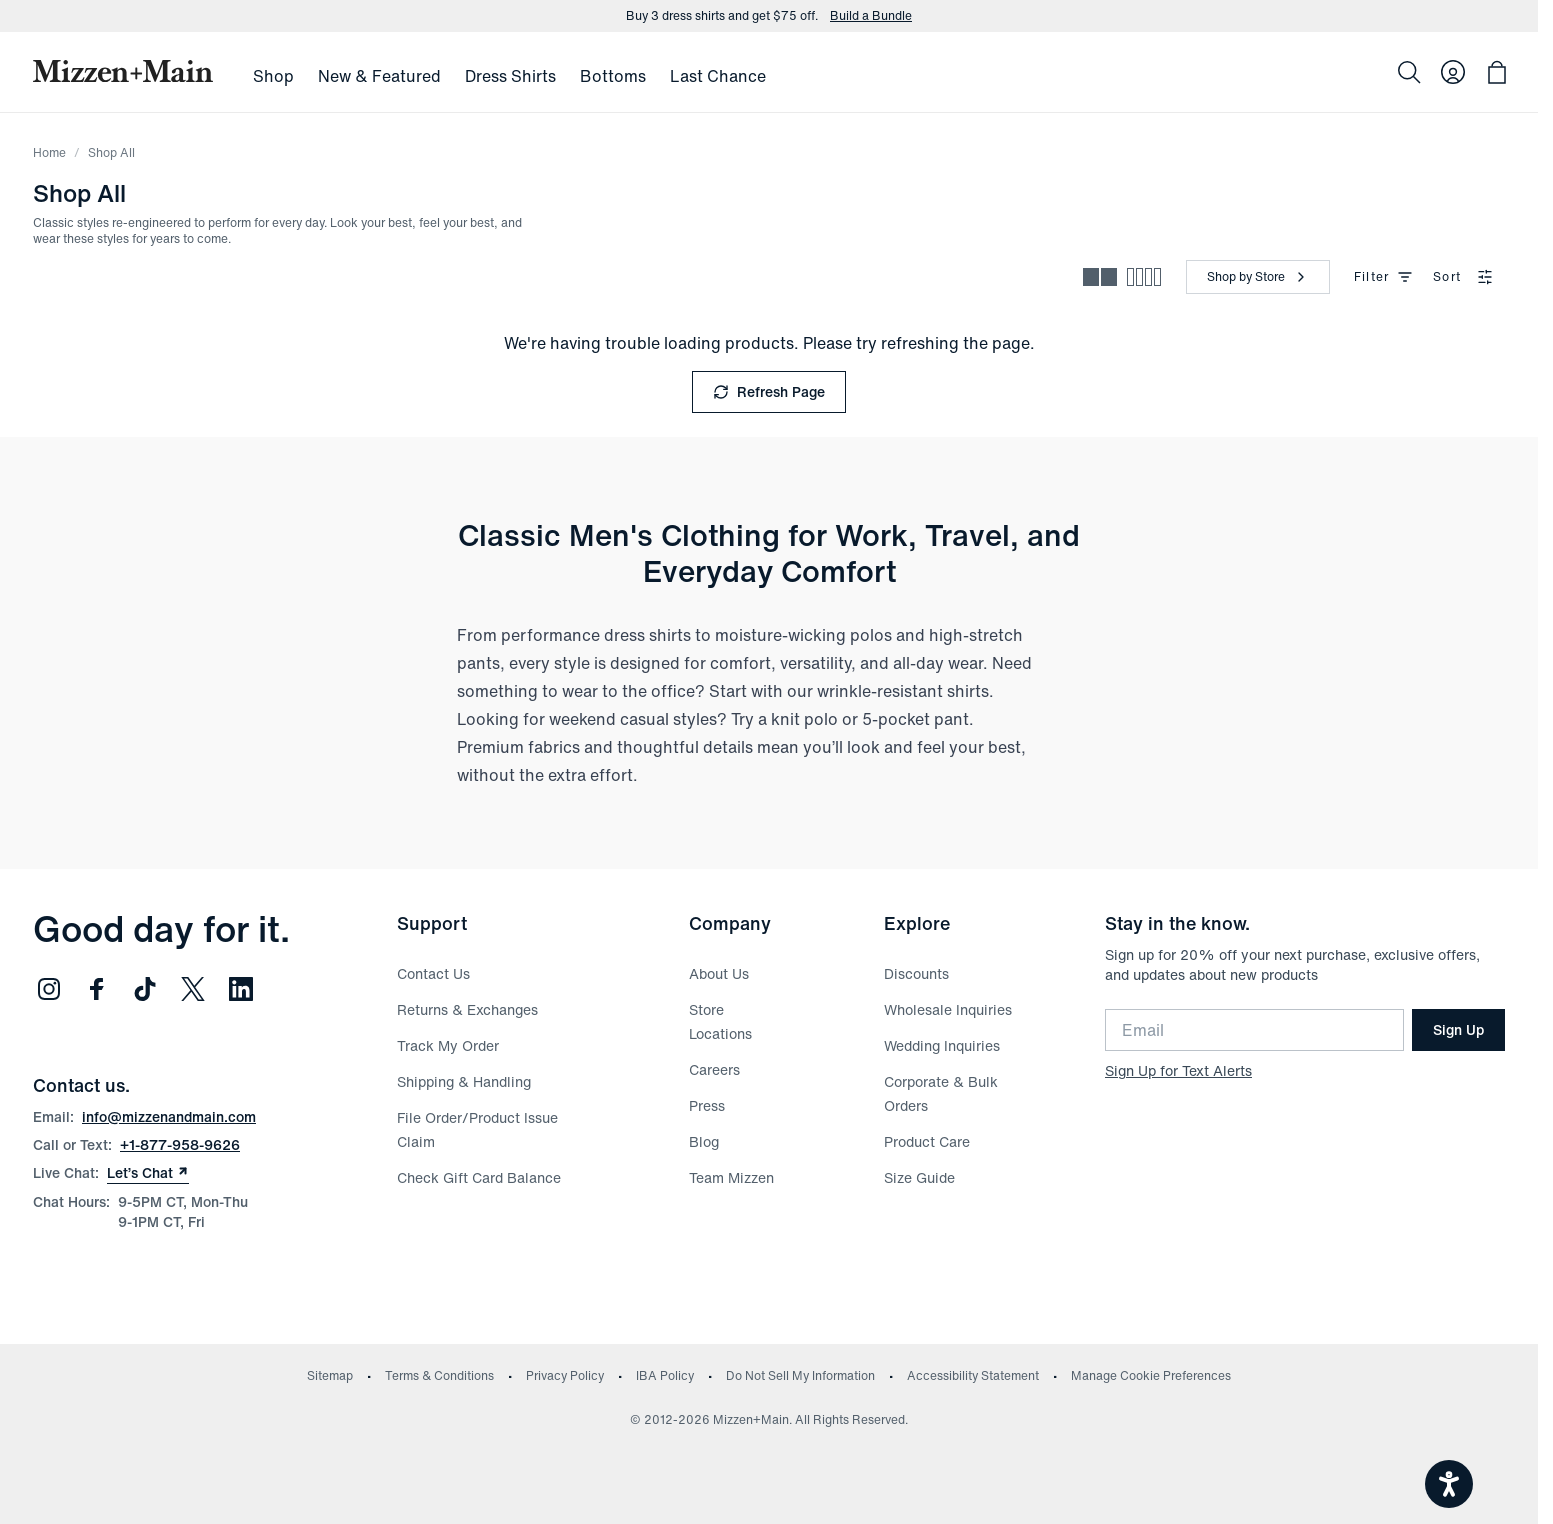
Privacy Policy (565, 1375)
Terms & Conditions (439, 1375)
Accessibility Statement (973, 1375)
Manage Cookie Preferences (1151, 1375)
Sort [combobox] (1463, 276)
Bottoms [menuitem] (613, 76)
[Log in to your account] (1453, 72)
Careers (714, 1069)
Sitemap (330, 1375)
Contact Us (433, 973)
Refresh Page (769, 391)
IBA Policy (665, 1375)
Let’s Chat (148, 1173)
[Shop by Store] (1258, 277)
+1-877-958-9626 (180, 1144)
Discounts (916, 973)
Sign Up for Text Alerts (1178, 1070)
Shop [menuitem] (273, 76)
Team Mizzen (731, 1177)
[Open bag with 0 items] (1497, 72)
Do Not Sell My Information (800, 1375)
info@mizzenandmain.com (169, 1116)
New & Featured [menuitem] (379, 76)
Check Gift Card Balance (479, 1177)
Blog (704, 1141)
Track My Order (448, 1045)
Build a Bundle (871, 16)
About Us (719, 973)
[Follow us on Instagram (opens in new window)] (49, 989)
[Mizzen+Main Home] (123, 71)
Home (49, 152)
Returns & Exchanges (467, 1009)
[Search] (1409, 72)
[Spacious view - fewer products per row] (1100, 277)
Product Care (927, 1141)
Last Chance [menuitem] (718, 76)
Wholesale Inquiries (948, 1009)
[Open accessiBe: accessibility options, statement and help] (1449, 1484)
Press (707, 1105)
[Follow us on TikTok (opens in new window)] (145, 989)
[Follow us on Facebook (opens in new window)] (97, 989)
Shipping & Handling (464, 1081)
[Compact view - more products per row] (1144, 277)
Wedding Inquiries (942, 1045)
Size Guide (919, 1177)
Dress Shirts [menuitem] (510, 76)
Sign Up (1458, 1029)
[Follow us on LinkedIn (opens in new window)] (241, 989)
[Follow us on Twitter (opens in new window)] (193, 989)
